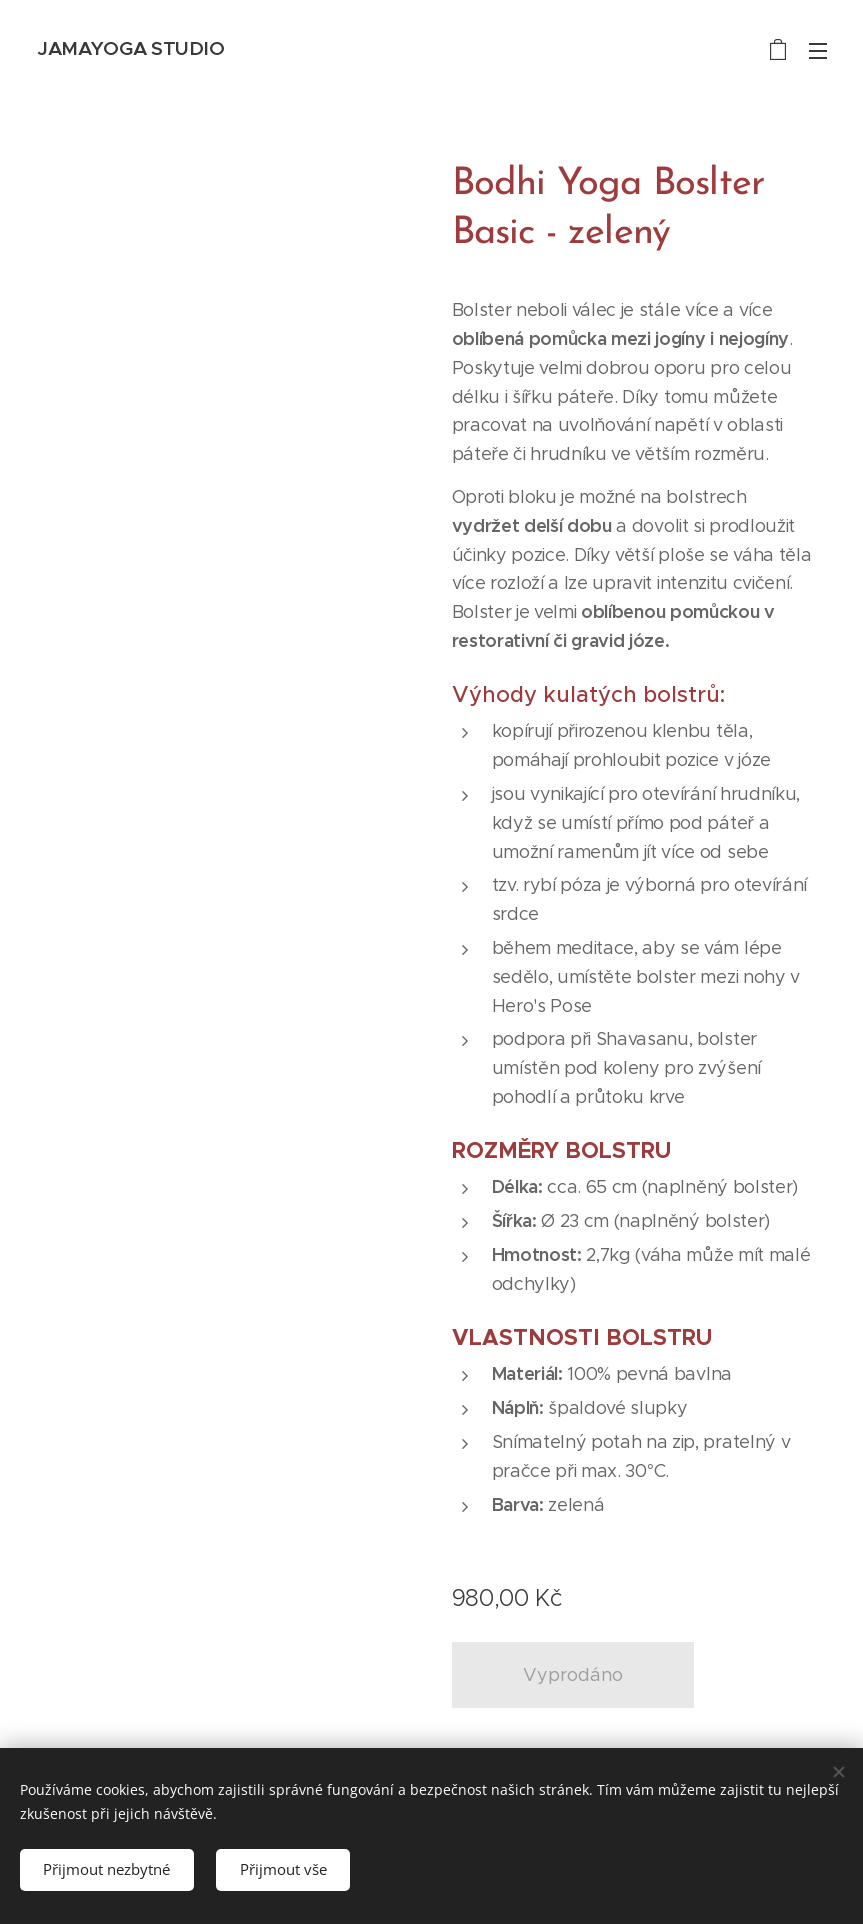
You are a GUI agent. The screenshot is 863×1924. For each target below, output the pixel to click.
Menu (818, 51)
